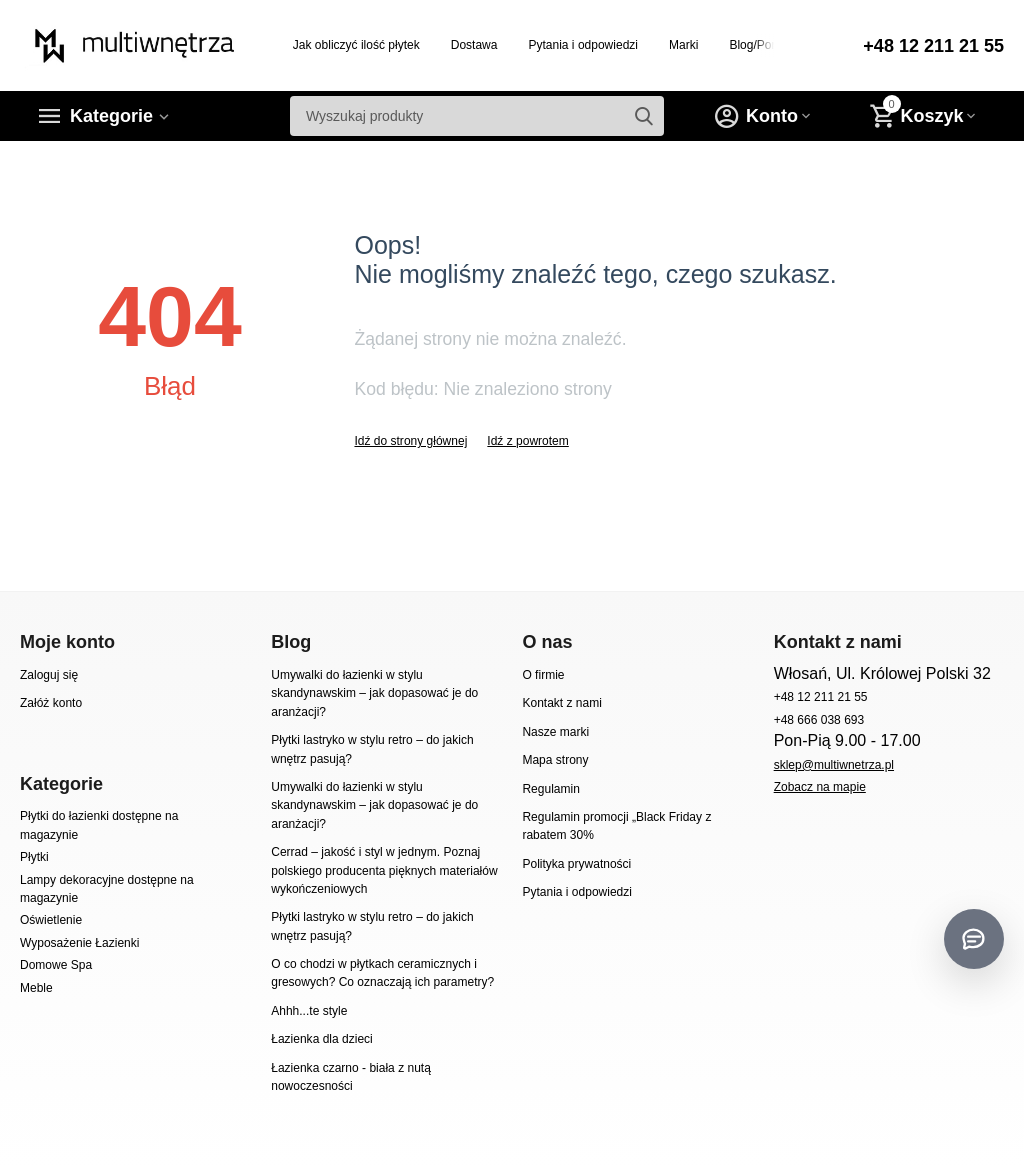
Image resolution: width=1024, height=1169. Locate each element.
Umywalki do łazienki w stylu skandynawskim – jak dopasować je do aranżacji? (374, 693)
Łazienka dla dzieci (322, 1039)
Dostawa (474, 45)
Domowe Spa (56, 965)
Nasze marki (555, 732)
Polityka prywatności (576, 864)
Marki (683, 45)
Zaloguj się (49, 675)
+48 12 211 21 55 (933, 46)
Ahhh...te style (309, 1011)
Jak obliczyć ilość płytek (356, 45)
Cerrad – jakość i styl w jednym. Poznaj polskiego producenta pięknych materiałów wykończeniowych (384, 870)
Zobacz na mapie (820, 787)
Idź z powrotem (527, 441)
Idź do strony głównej (410, 441)
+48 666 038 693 (819, 720)
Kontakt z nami (561, 703)
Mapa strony (555, 760)
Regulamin (550, 789)
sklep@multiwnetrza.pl (834, 765)
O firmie (543, 675)
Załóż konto (51, 703)
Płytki (34, 857)
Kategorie (111, 116)
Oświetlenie (51, 920)
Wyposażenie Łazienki (79, 943)
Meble (36, 988)
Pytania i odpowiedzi (583, 45)
